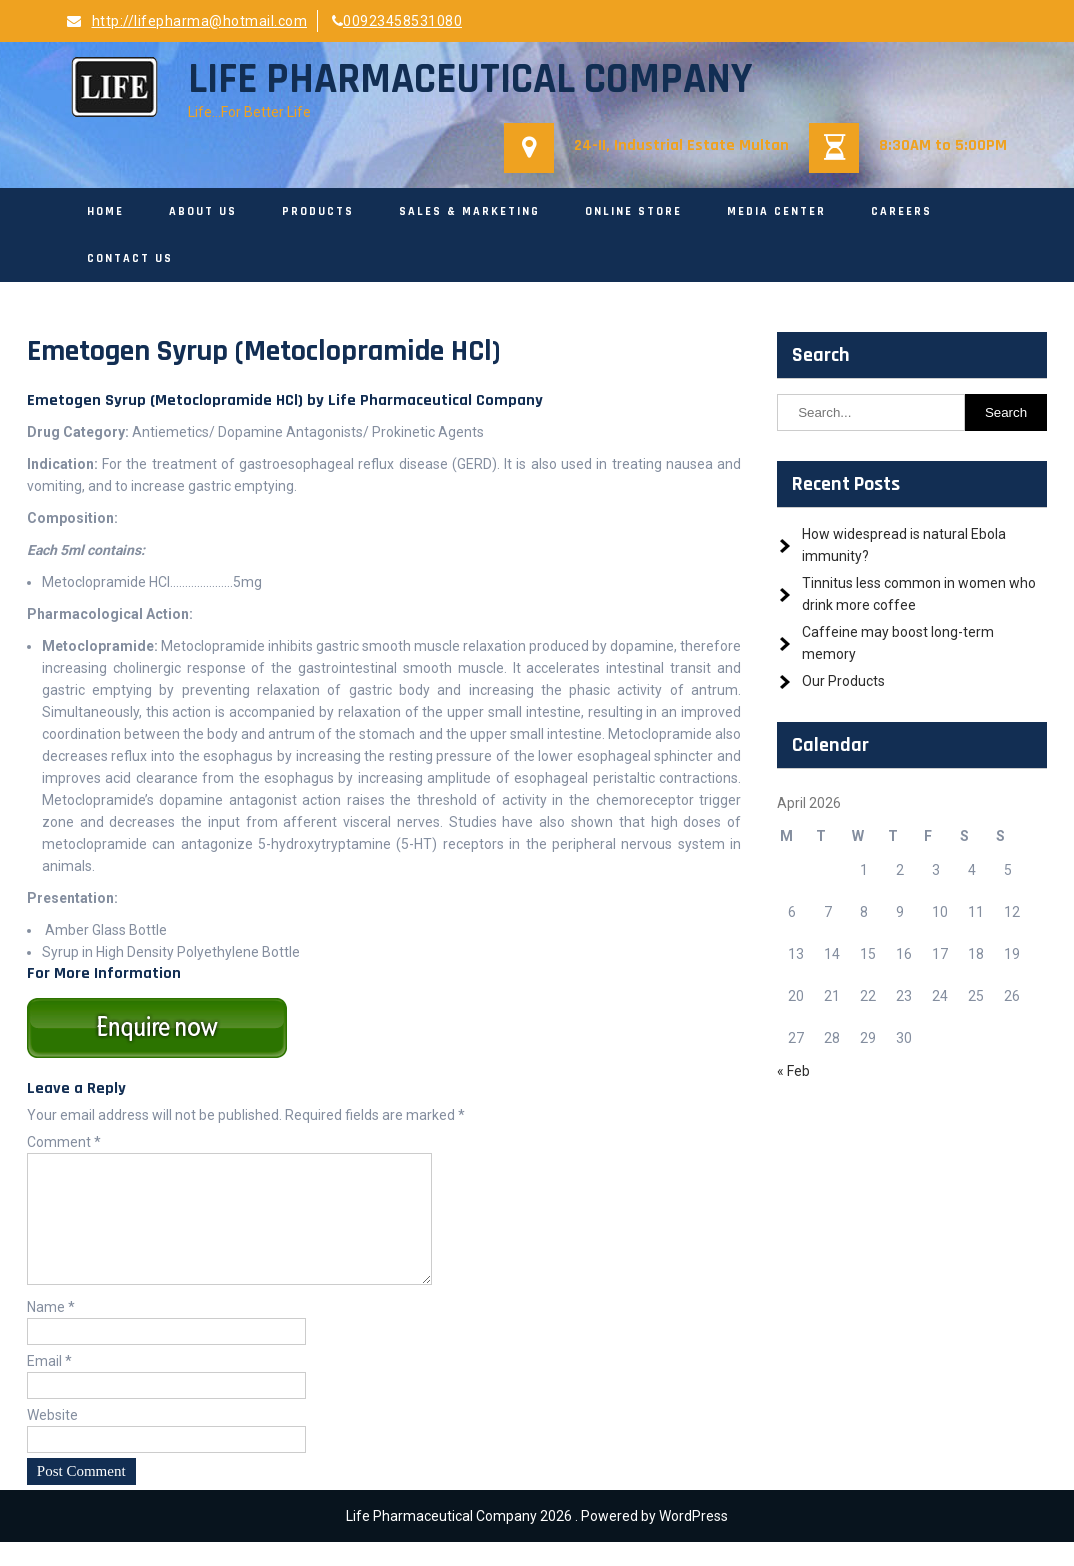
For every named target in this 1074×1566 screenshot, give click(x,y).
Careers (901, 211)
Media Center (776, 211)
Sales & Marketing (469, 211)
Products (318, 211)
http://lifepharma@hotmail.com (187, 21)
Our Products (843, 681)
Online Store (633, 211)
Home (105, 211)
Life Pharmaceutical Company (470, 80)
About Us (203, 211)
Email (49, 1385)
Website (52, 1439)
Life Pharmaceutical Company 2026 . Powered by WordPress (537, 1540)
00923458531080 (397, 21)
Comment (64, 1142)
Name (51, 1331)
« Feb (793, 1071)
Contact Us (130, 258)
